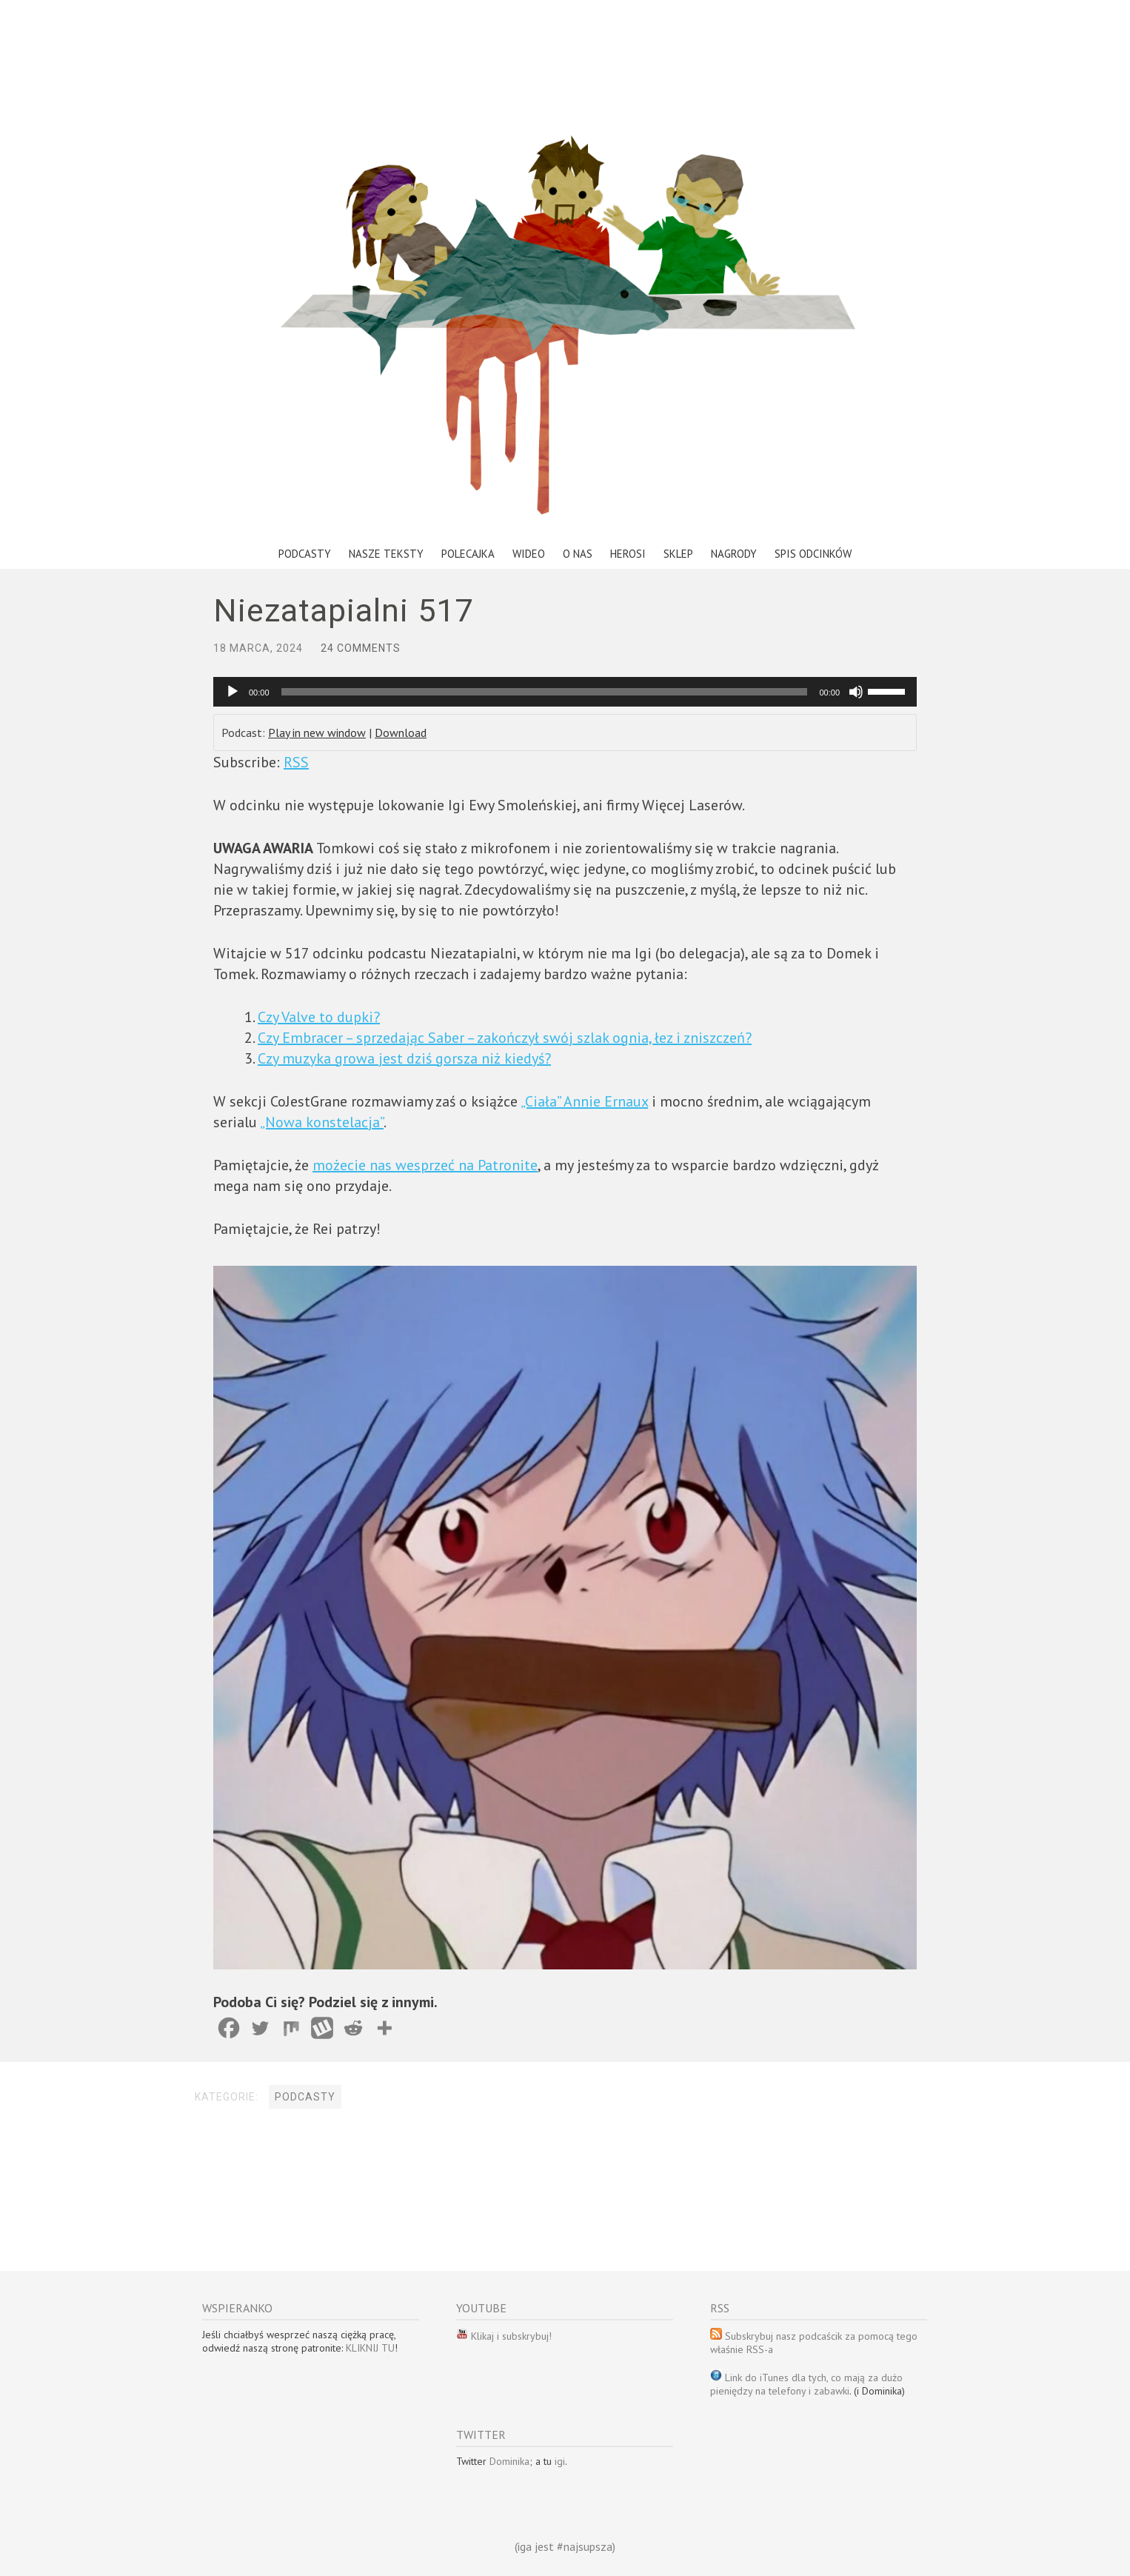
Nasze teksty (386, 554)
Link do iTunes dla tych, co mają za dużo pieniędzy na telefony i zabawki (806, 2384)
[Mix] (291, 2028)
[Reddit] (353, 2028)
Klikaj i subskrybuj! (510, 2336)
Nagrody (734, 554)
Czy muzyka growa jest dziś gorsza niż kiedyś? (404, 1058)
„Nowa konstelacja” (322, 1122)
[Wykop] (322, 2028)
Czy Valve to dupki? (319, 1017)
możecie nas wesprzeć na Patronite (425, 1165)
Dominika (509, 2461)
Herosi (628, 554)
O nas (577, 554)
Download (401, 732)
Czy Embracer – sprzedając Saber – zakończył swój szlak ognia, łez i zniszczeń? (505, 1037)
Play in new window (317, 732)
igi (560, 2461)
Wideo (528, 554)
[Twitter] (260, 2028)
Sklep (678, 554)
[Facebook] (229, 2028)
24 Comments (361, 648)
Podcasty (304, 554)
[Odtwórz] (232, 691)
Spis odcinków (813, 554)
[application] (565, 692)
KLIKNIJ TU (370, 2348)
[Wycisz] (856, 691)
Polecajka (468, 554)
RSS (296, 762)
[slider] (544, 691)
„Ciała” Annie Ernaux (584, 1101)
